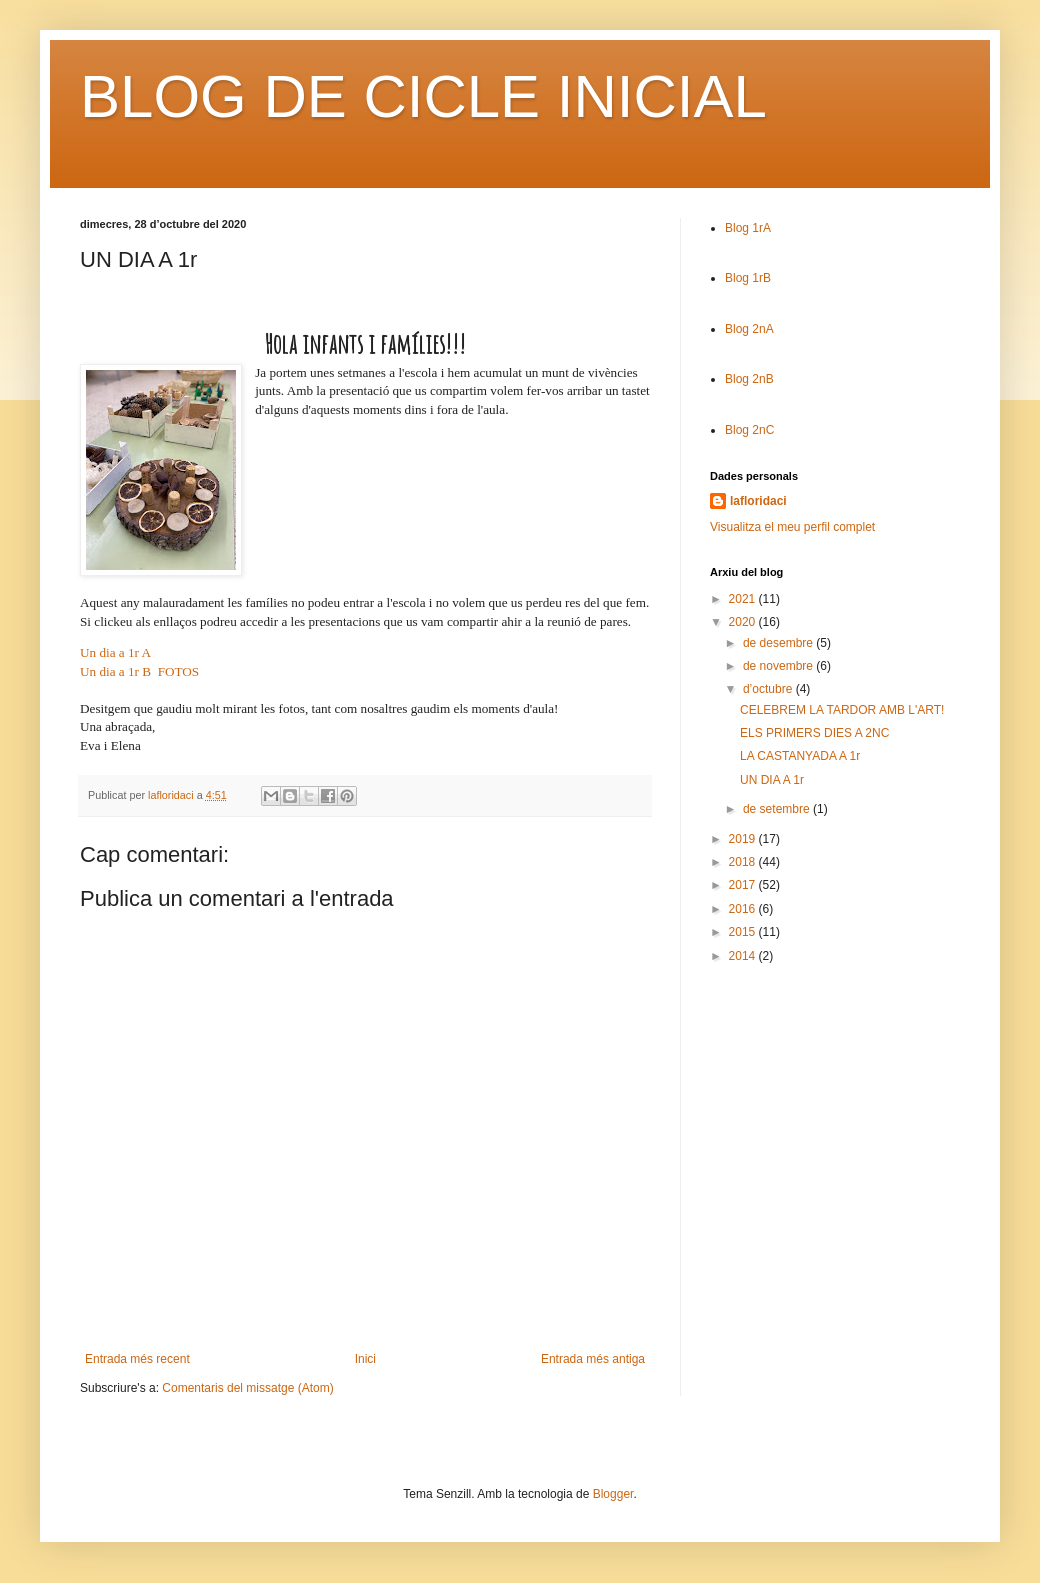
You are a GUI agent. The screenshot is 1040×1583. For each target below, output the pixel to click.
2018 (744, 862)
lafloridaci (758, 501)
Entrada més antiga (593, 1359)
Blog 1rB (748, 278)
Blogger (613, 1494)
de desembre (779, 643)
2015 (744, 932)
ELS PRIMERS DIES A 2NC (814, 733)
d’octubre (769, 689)
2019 (744, 839)
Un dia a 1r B (115, 671)
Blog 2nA (749, 329)
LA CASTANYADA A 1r (800, 756)
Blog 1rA (748, 228)
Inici (365, 1359)
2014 (744, 956)
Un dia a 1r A (115, 652)
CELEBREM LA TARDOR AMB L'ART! (842, 710)
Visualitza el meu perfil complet (792, 527)
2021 (744, 599)
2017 (744, 885)
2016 (744, 909)
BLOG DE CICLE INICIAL (423, 96)
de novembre (779, 666)
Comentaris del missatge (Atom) (247, 1388)
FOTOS (179, 671)
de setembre (778, 809)
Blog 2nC (749, 430)
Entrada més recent (137, 1359)
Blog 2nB (749, 379)
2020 (744, 622)
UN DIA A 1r (772, 780)
